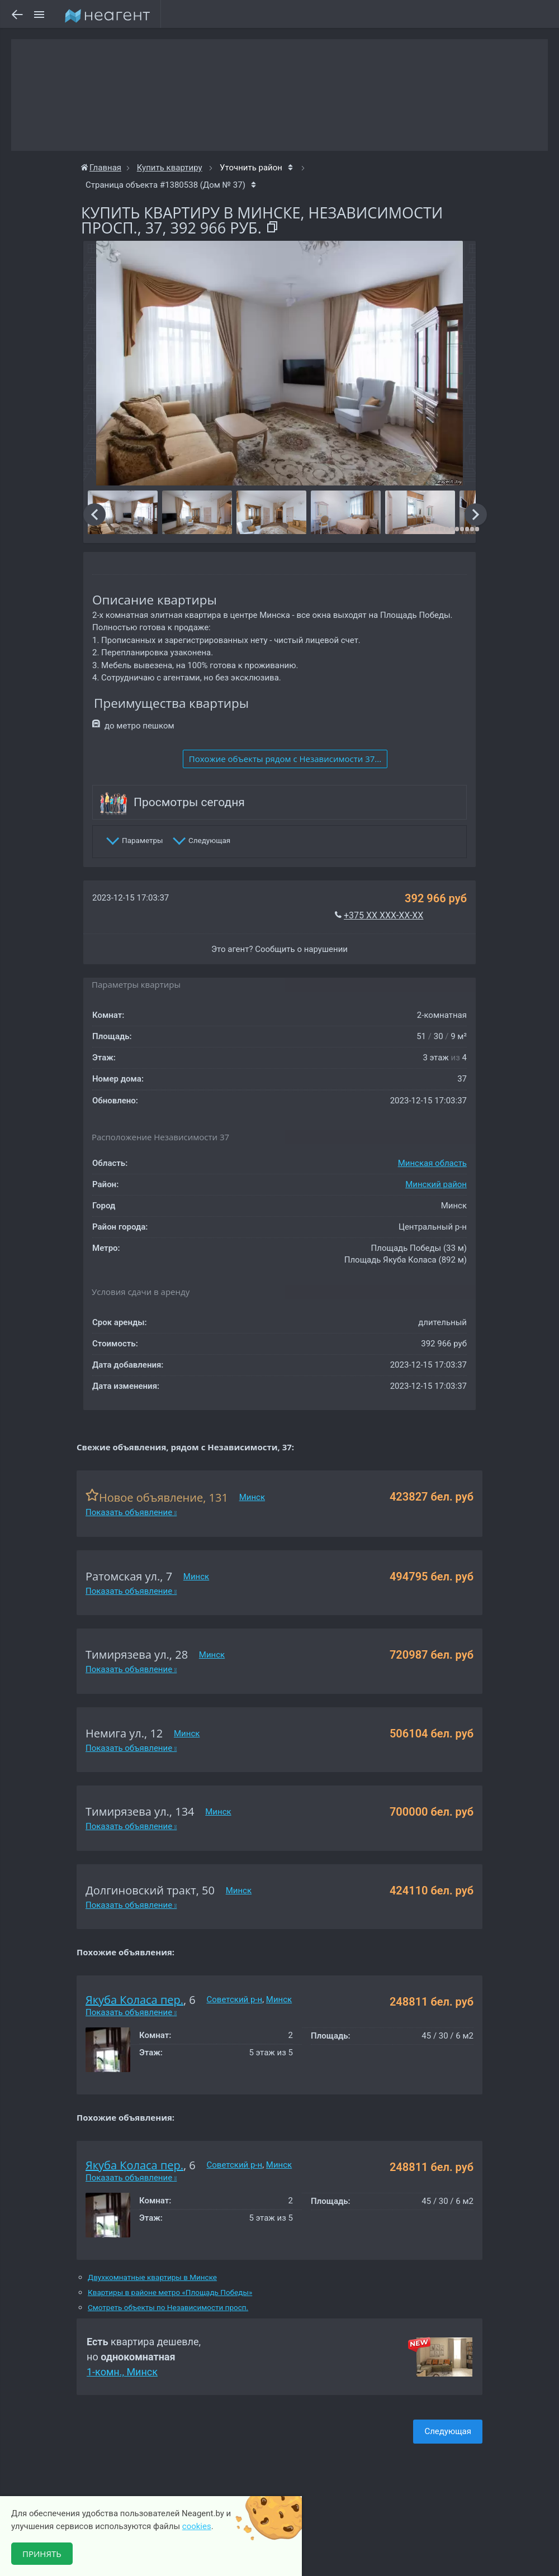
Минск (252, 1497)
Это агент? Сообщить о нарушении (279, 949)
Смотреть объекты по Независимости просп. (168, 2307)
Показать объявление (131, 1512)
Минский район (436, 1184)
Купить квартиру (169, 168)
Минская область (432, 1163)
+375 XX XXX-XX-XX (383, 915)
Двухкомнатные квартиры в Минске (152, 2277)
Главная (101, 168)
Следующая (447, 2431)
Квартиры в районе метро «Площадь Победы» (170, 2292)
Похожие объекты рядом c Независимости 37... (285, 758)
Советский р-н (235, 1999)
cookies (196, 2526)
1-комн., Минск (122, 2372)
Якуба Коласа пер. (134, 1999)
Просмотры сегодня (189, 802)
